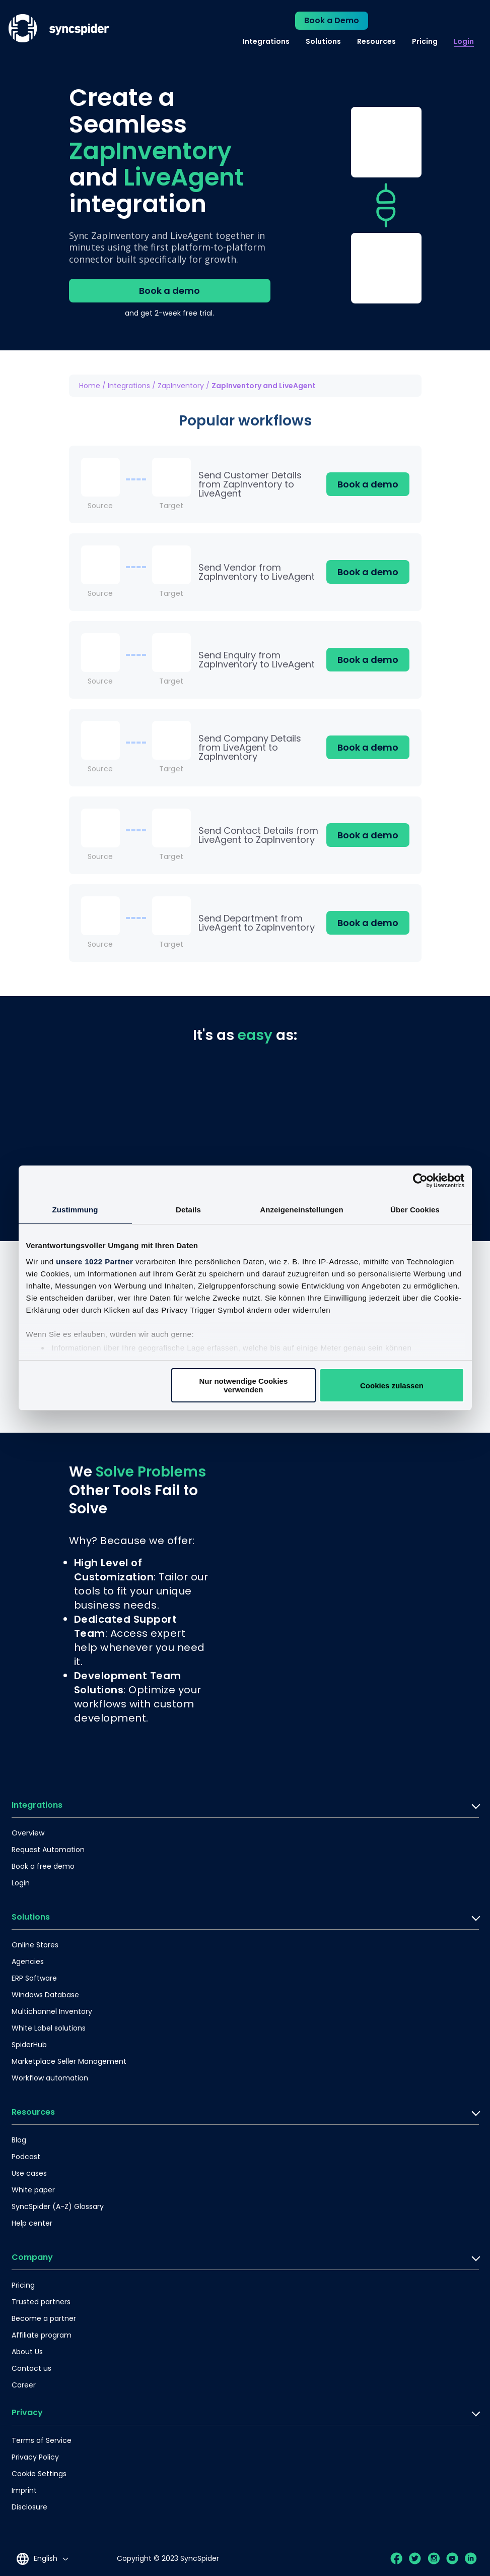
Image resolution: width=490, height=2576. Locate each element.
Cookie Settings (39, 2474)
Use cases (29, 2173)
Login (464, 41)
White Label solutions (49, 2028)
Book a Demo (331, 20)
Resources (376, 41)
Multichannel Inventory (52, 2011)
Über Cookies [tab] (415, 1209)
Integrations (266, 41)
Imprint (24, 2490)
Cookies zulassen (392, 1385)
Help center (32, 2223)
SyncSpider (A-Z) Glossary (58, 2206)
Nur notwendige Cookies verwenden (243, 1385)
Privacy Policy (35, 2457)
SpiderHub (29, 2045)
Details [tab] (188, 1209)
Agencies (28, 1961)
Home (89, 386)
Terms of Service (42, 2440)
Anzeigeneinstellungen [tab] (301, 1209)
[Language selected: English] (42, 2558)
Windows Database (45, 1995)
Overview (28, 1833)
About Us (27, 2352)
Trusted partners (41, 2302)
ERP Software (34, 1978)
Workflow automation (50, 2078)
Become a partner (44, 2318)
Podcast (26, 2157)
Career (24, 2385)
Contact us (31, 2368)
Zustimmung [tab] (75, 1209)
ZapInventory (181, 386)
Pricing (425, 41)
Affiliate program (42, 2335)
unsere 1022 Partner (94, 1261)
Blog (19, 2140)
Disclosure (29, 2507)
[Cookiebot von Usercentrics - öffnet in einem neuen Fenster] (420, 1180)
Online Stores (35, 1945)
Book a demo (169, 290)
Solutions (323, 41)
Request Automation (48, 1850)
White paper (33, 2190)
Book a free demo (43, 1866)
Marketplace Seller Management (69, 2061)
